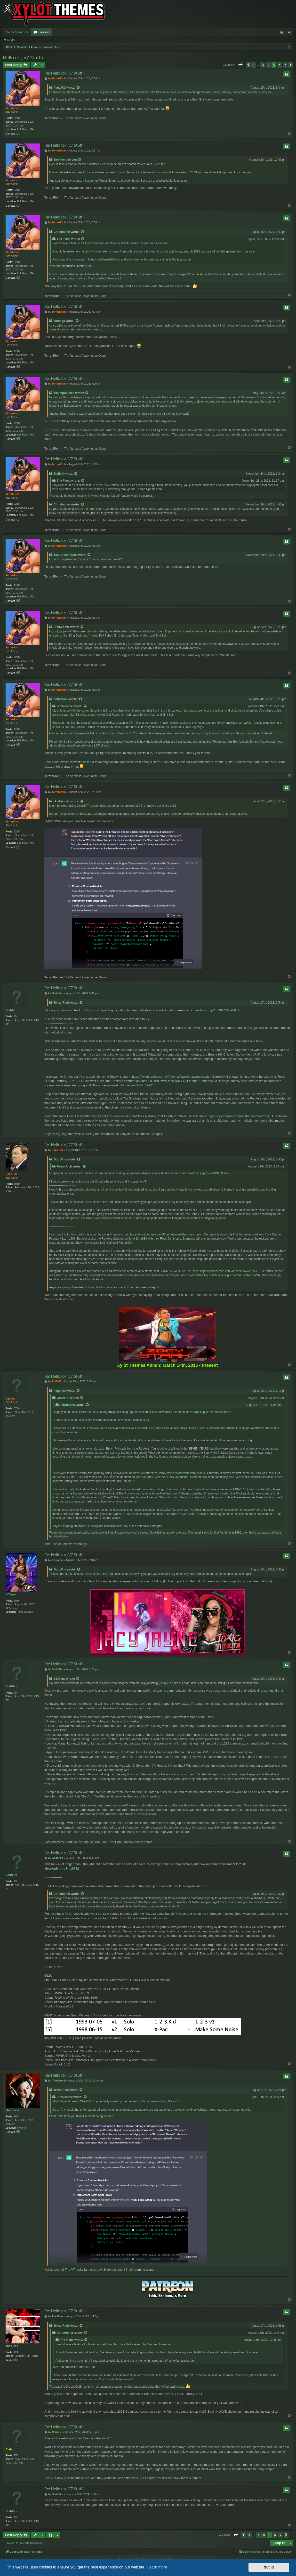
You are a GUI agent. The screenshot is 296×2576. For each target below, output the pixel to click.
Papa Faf (60, 87)
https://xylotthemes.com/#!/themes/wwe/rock (239, 1116)
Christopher (62, 232)
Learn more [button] (157, 2567)
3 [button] (263, 64)
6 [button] (279, 64)
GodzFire (11, 1010)
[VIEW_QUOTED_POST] (78, 87)
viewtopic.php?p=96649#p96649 (217, 1010)
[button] (240, 65)
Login (11, 40)
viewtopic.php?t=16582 (61, 1868)
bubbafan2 (61, 699)
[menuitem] (282, 32)
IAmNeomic (62, 627)
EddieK (59, 473)
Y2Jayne (11, 1594)
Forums (43, 32)
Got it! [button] (269, 2567)
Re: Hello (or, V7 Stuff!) (64, 73)
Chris (9, 2449)
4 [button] (268, 64)
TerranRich (12, 108)
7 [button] (285, 64)
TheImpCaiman (64, 393)
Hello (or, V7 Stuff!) (23, 57)
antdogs (59, 321)
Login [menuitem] (290, 33)
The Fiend (60, 159)
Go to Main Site (17, 32)
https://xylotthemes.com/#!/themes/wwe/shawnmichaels (170, 1076)
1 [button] (254, 64)
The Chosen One (65, 555)
